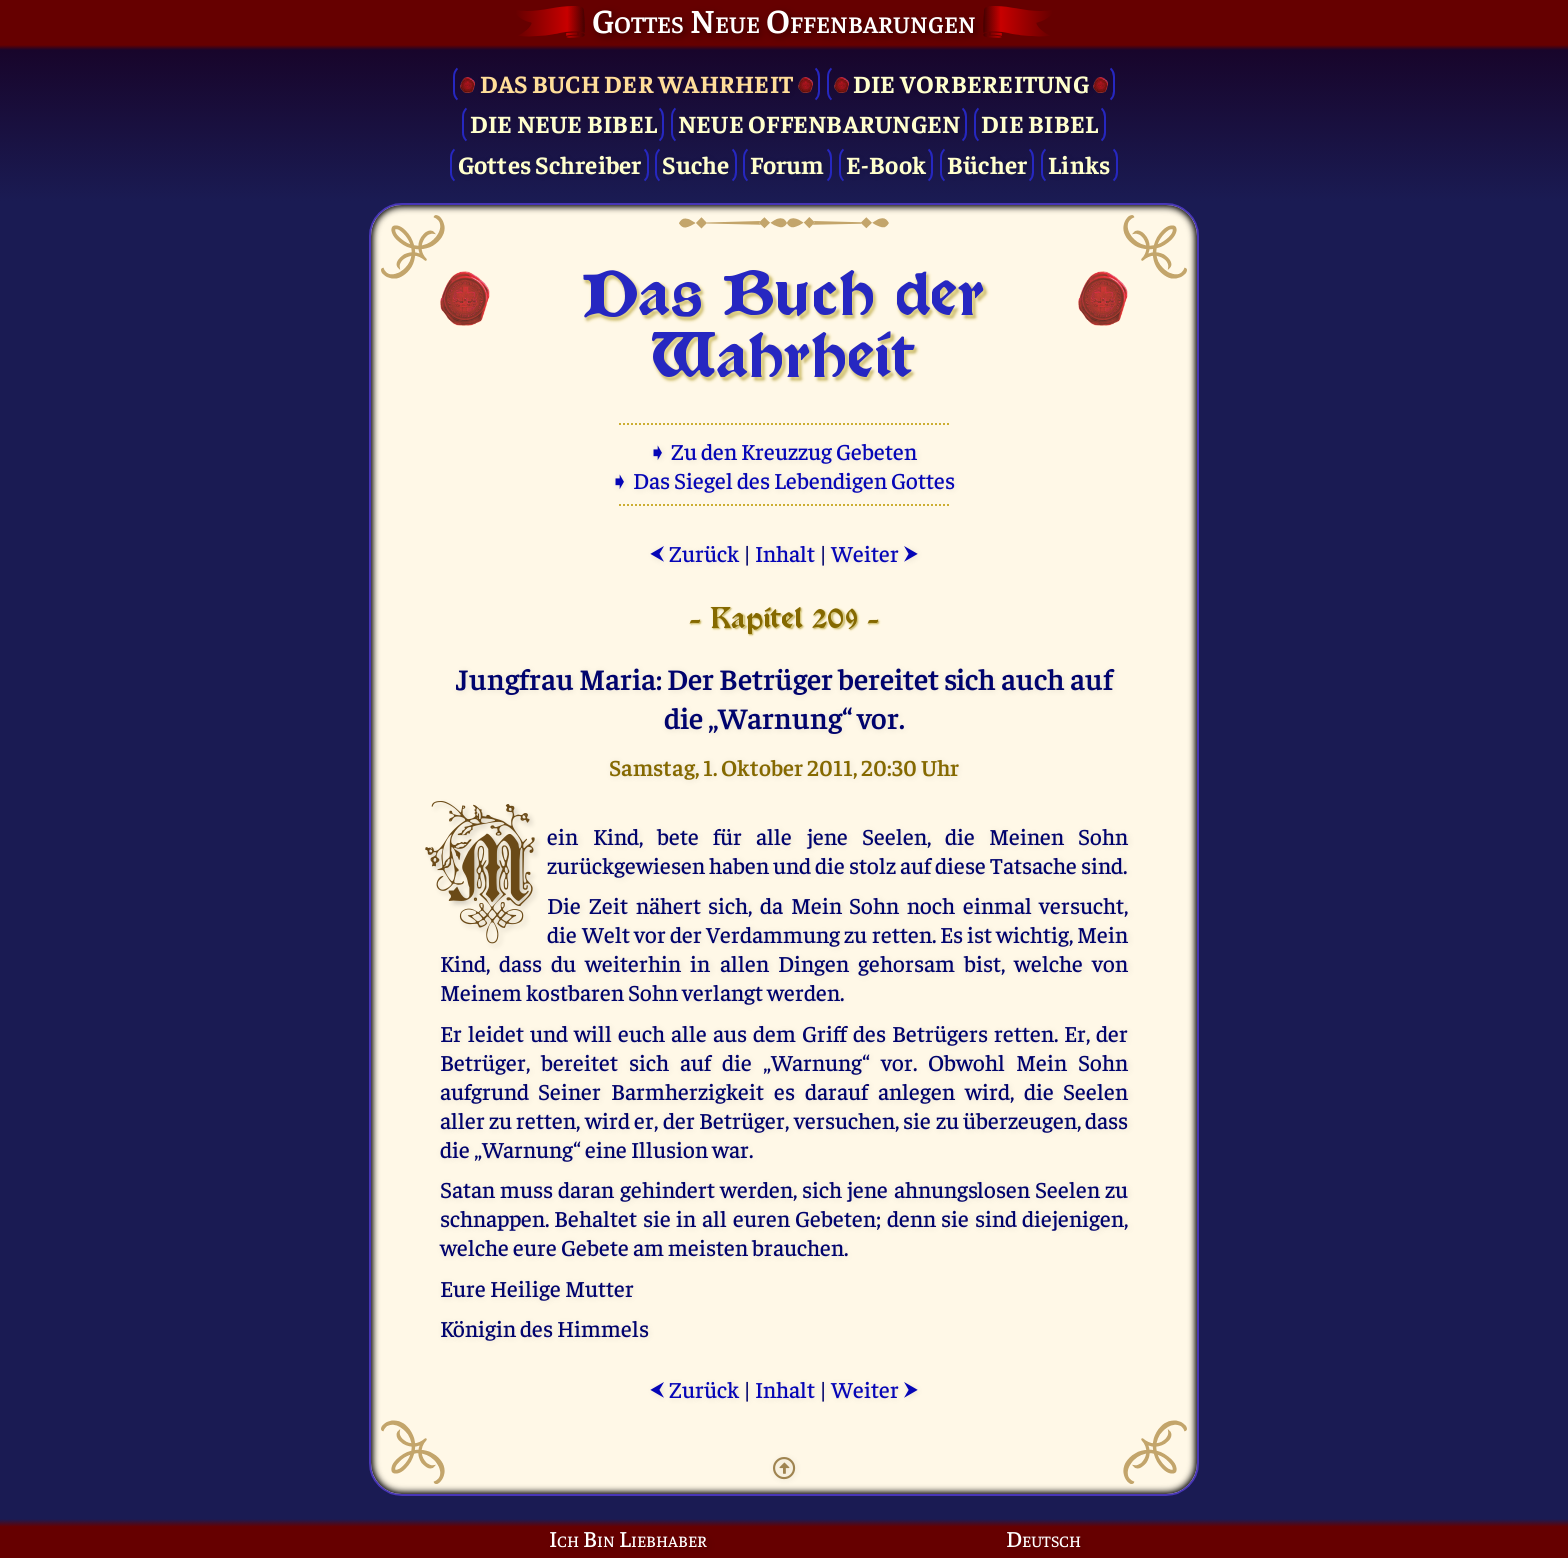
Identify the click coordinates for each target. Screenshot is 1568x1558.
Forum (787, 163)
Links (1079, 163)
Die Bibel (1039, 122)
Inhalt (785, 552)
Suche (695, 163)
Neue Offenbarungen (819, 122)
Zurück (694, 552)
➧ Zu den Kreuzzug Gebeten (784, 450)
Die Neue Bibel (564, 122)
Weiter (875, 552)
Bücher (987, 163)
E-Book (886, 163)
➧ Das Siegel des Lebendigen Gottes (784, 479)
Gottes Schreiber (550, 163)
